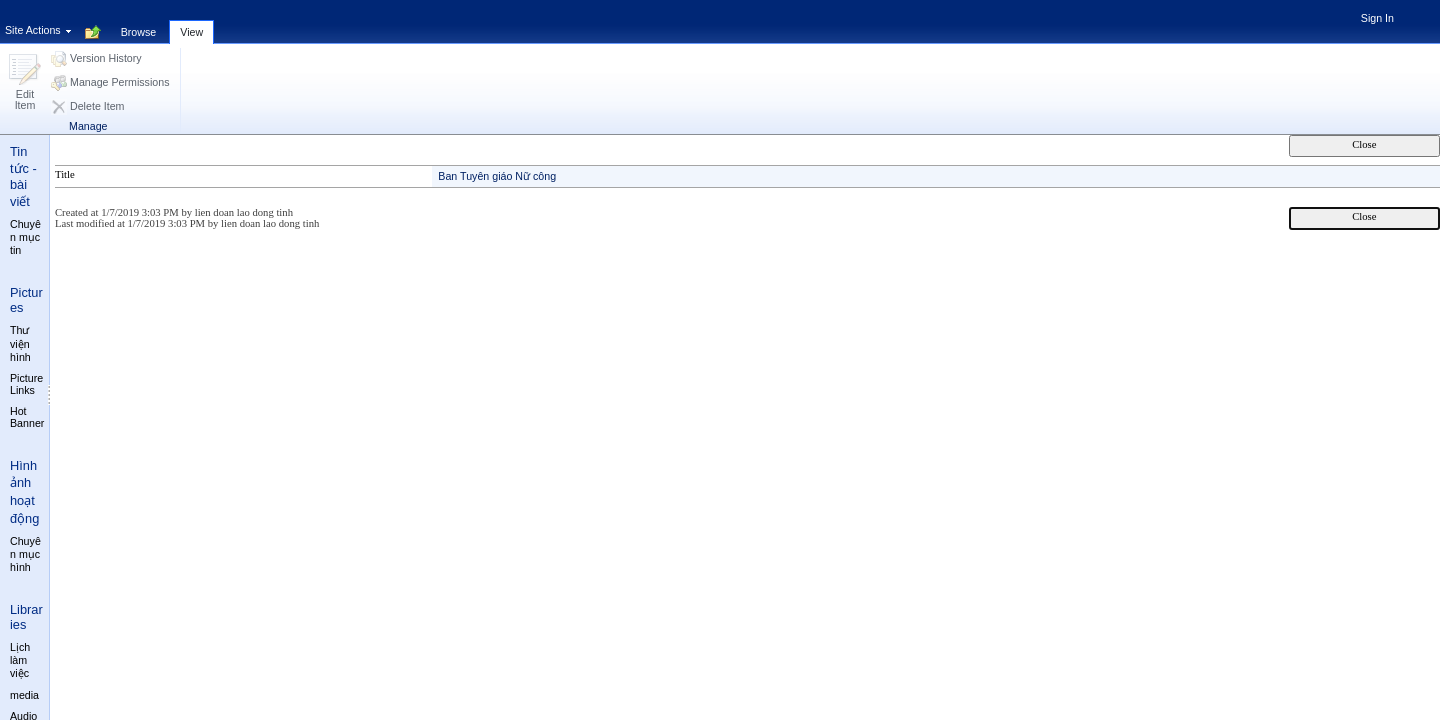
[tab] (139, 21)
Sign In (1377, 18)
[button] (25, 83)
